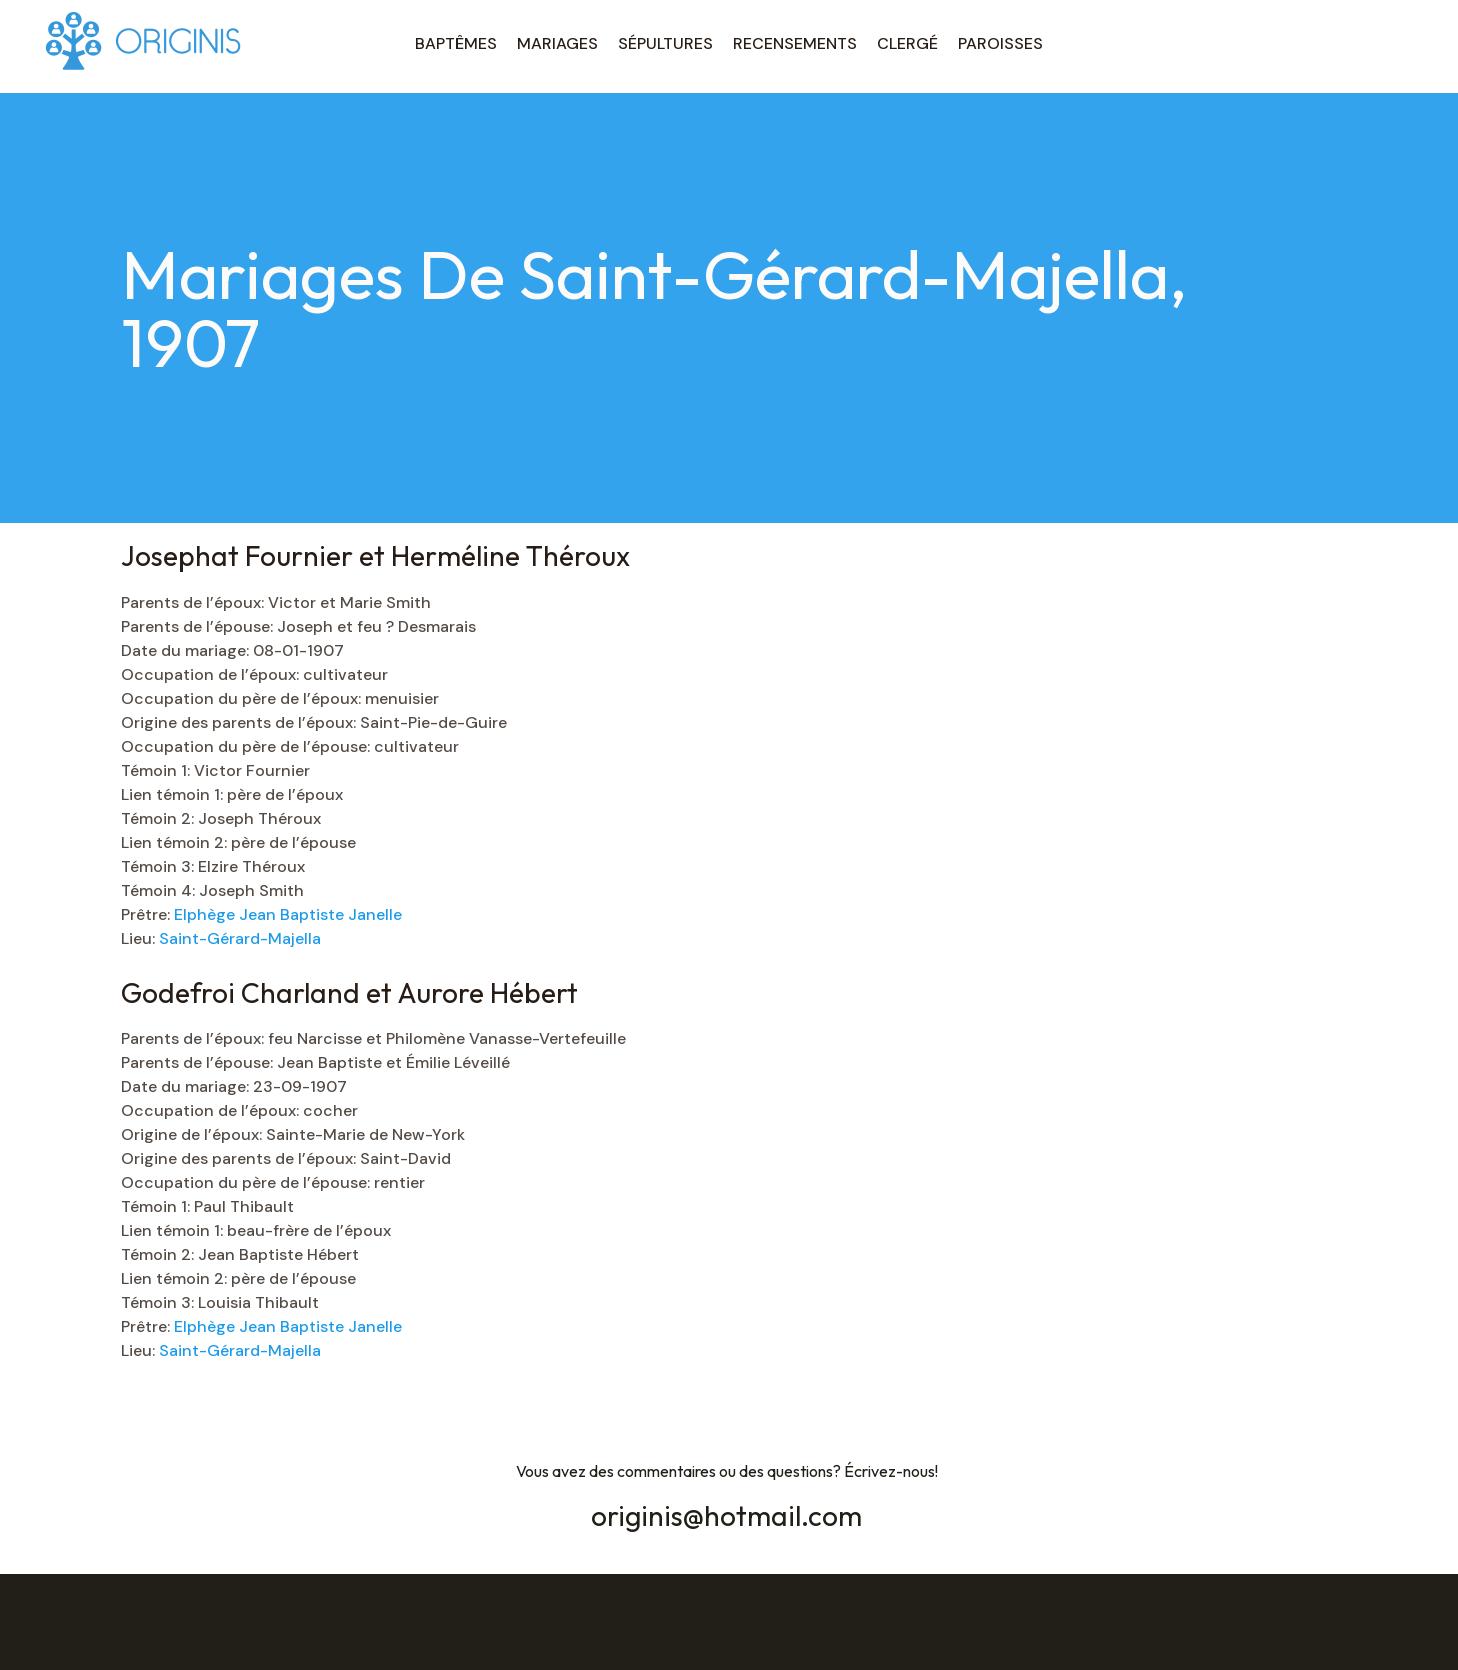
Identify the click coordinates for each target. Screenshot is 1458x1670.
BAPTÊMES (456, 43)
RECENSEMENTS (795, 43)
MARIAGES (557, 43)
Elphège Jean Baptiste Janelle (288, 914)
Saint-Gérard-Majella (240, 938)
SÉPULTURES (665, 43)
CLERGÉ (907, 43)
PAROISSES (1000, 43)
